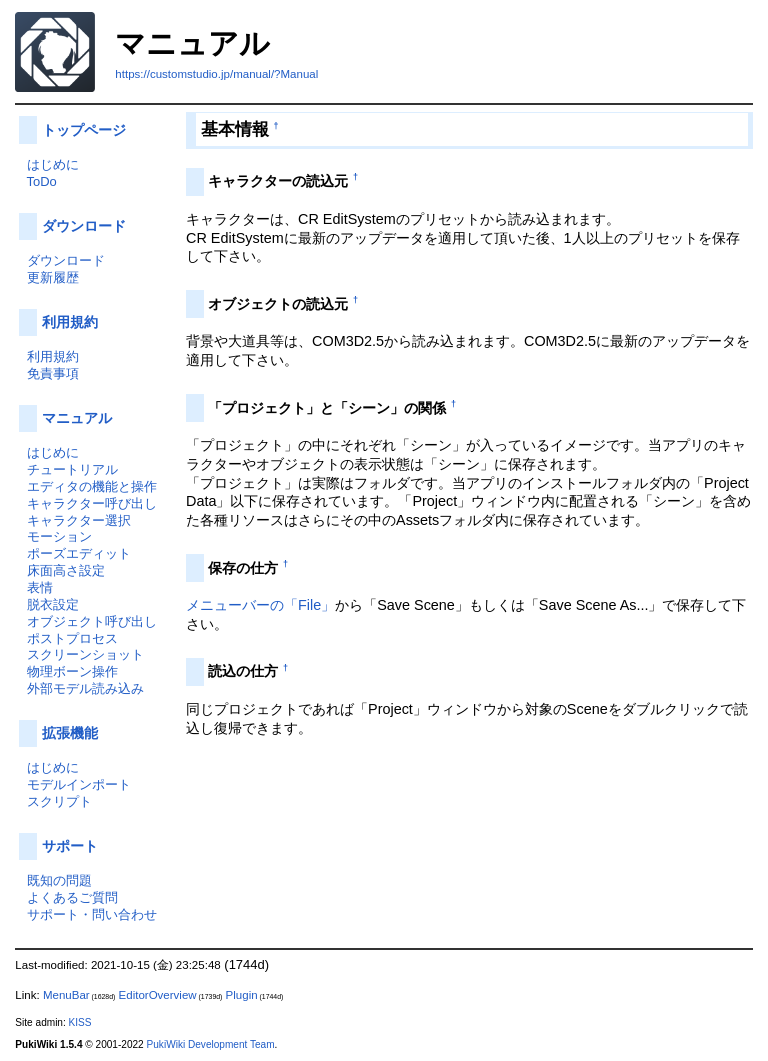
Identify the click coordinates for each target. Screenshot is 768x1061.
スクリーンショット (85, 654)
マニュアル (77, 418)
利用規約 (70, 322)
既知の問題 (59, 880)
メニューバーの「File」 (260, 605)
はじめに (53, 164)
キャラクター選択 (79, 520)
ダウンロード (84, 226)
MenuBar (66, 995)
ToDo (42, 181)
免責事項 (53, 373)
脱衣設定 (53, 604)
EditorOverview (158, 995)
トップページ (84, 130)
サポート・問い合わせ (92, 914)
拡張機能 (70, 733)
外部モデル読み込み (85, 688)
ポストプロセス (72, 638)
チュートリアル (72, 469)
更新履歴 (53, 277)
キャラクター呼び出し (92, 503)
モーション (59, 536)
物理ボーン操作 (72, 671)
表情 (40, 587)
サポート (70, 846)
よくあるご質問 (72, 897)
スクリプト (59, 801)
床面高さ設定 (66, 570)
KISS (80, 1022)
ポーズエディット (79, 553)
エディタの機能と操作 (92, 486)
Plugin (242, 995)
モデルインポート (79, 784)
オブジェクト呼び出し (92, 621)
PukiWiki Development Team (211, 1044)
